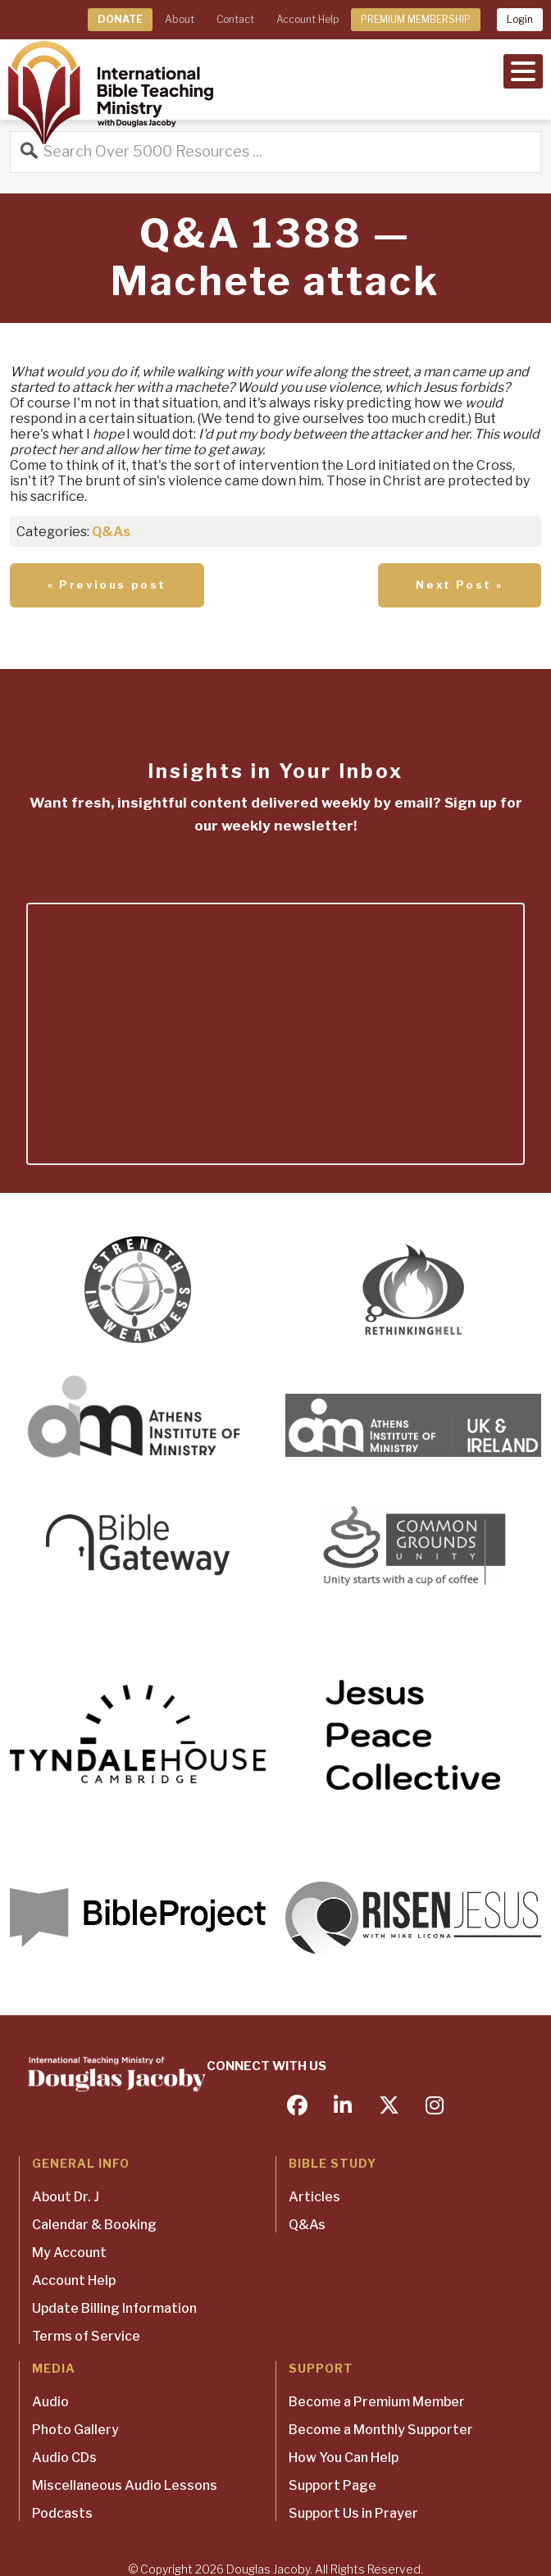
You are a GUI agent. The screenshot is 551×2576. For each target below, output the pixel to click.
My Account (69, 2252)
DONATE (120, 19)
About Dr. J (65, 2197)
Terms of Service (86, 2336)
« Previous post (107, 584)
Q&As (111, 531)
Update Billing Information (114, 2308)
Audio (50, 2402)
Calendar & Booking (94, 2224)
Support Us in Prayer (353, 2513)
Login (520, 19)
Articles (314, 2197)
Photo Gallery (75, 2429)
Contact (235, 19)
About (179, 19)
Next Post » (459, 584)
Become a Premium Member (377, 2402)
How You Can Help (343, 2457)
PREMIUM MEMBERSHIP (416, 19)
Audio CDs (64, 2457)
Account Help (307, 19)
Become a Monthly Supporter (381, 2429)
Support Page (332, 2485)
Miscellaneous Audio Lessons (124, 2485)
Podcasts (62, 2513)
